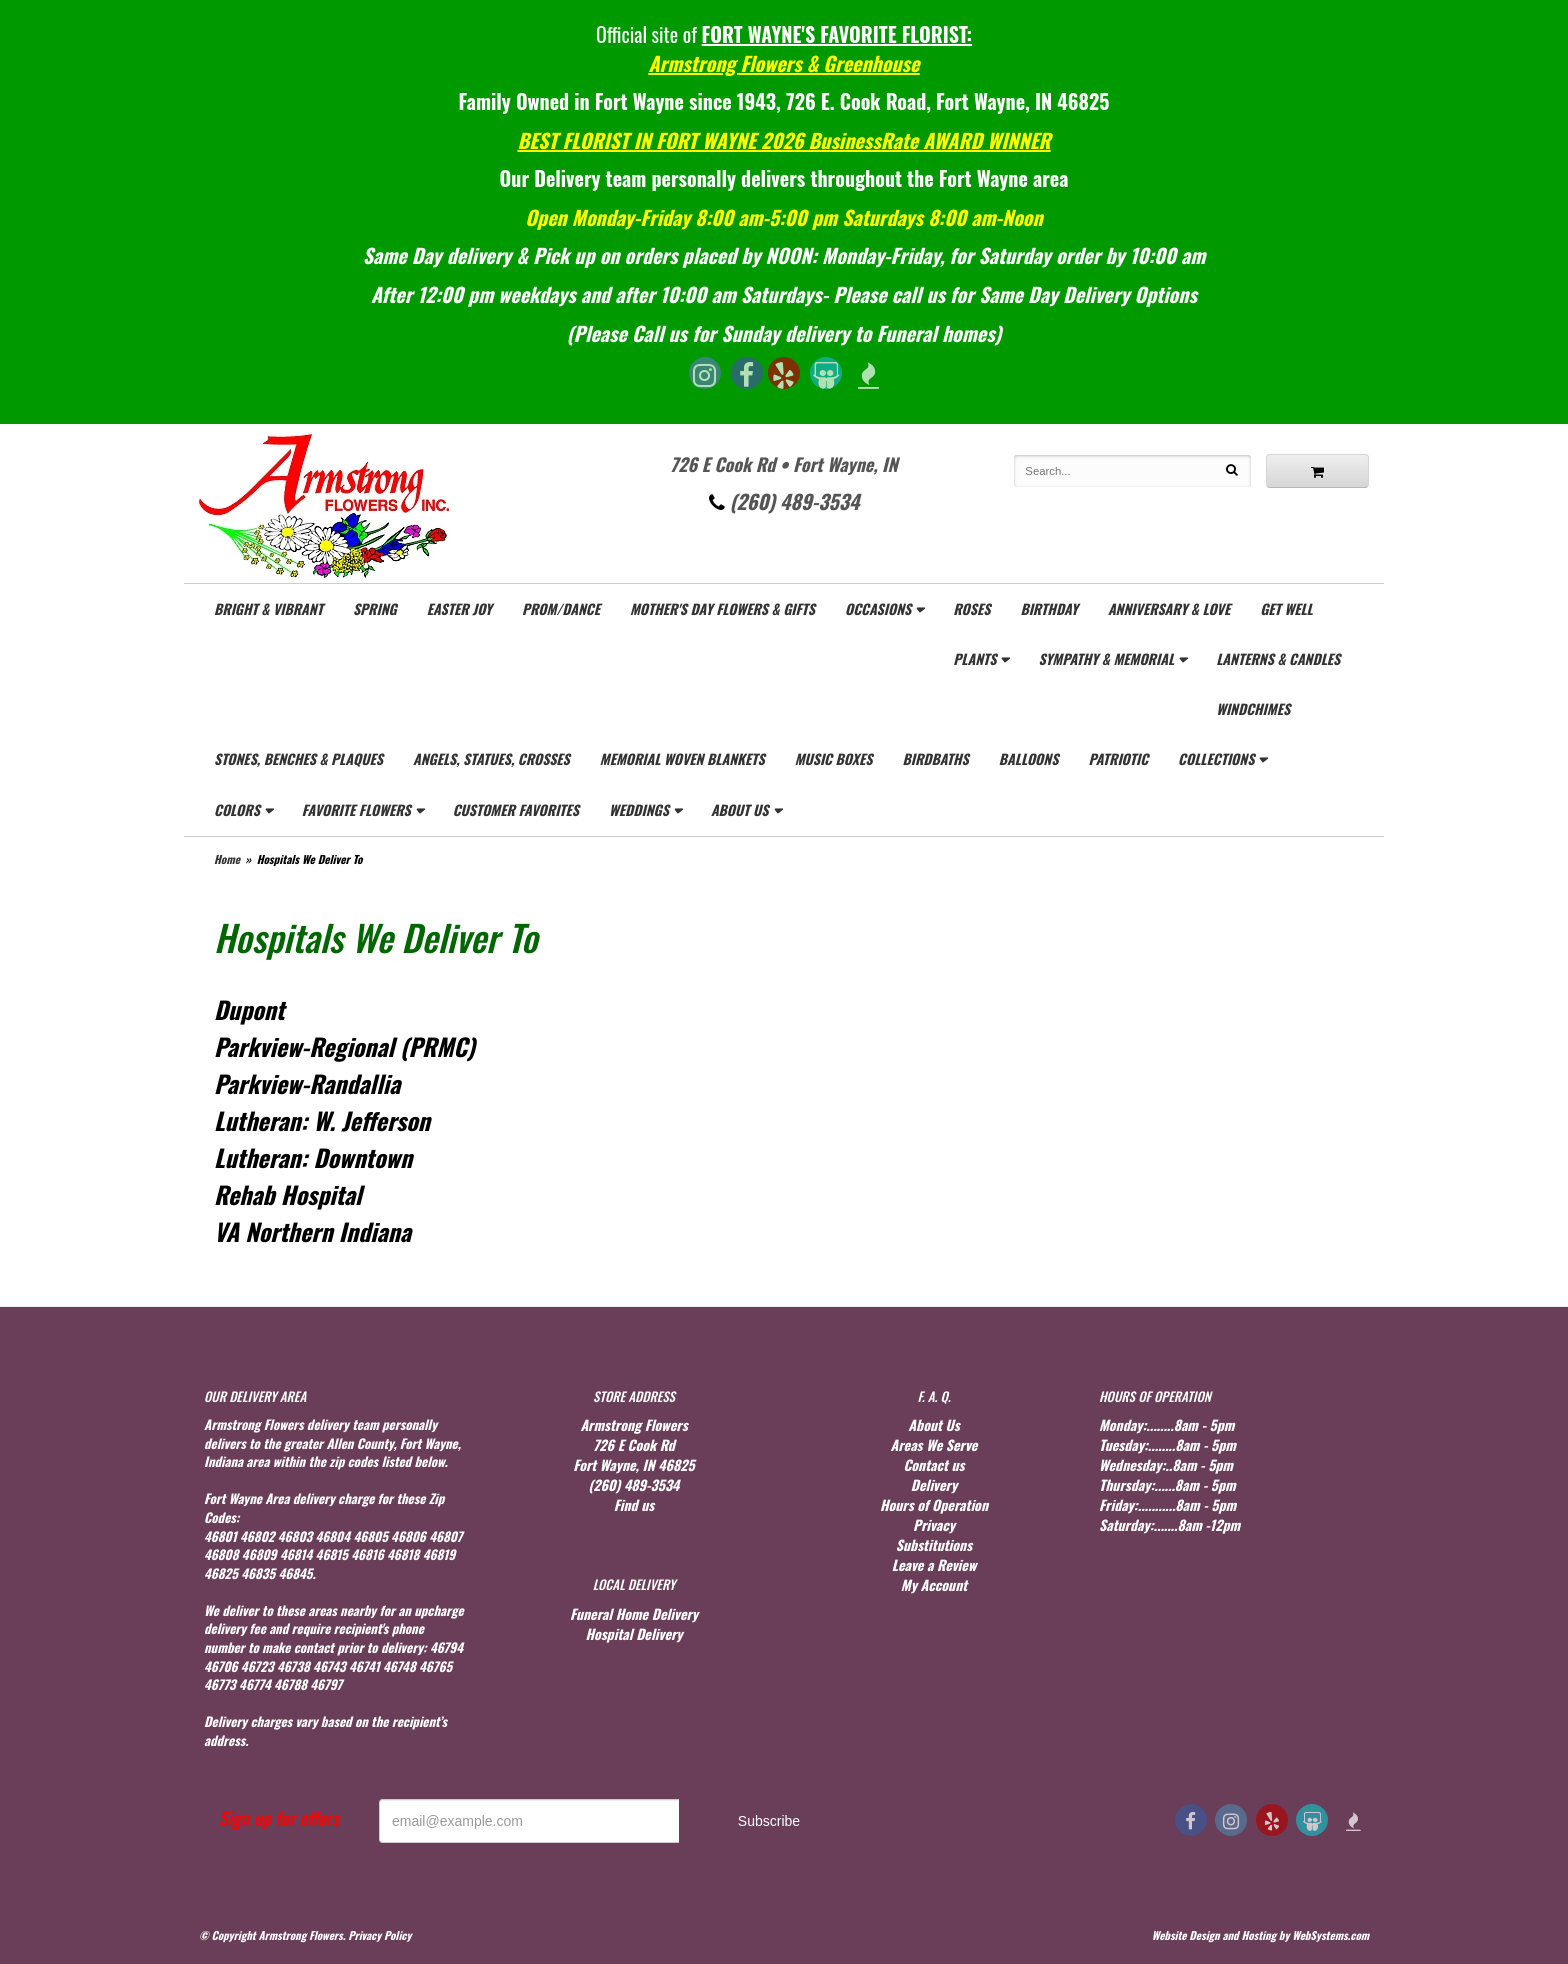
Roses (971, 608)
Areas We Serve (934, 1444)
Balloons (1029, 758)
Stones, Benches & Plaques (298, 758)
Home (227, 859)
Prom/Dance (561, 608)
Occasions (878, 608)
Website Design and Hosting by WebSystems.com (1260, 1935)
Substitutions (934, 1544)
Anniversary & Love (1169, 608)
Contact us (933, 1464)
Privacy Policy (379, 1935)
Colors (237, 809)
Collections (1216, 758)
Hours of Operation (934, 1504)
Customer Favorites (516, 809)
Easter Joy (459, 608)
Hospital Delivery (633, 1633)
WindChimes (1253, 708)
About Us (740, 809)
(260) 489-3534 (784, 501)
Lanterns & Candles (1278, 658)
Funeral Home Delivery (634, 1613)
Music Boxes (834, 758)
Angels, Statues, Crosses (491, 758)
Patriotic (1118, 758)
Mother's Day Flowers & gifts (722, 608)
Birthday (1048, 608)
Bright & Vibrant (268, 608)
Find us (634, 1504)
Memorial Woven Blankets (682, 758)
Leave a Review (934, 1564)
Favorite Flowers (356, 809)
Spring (375, 608)
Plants (974, 658)
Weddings (639, 809)
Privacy (934, 1524)
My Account (934, 1584)
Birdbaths (935, 758)
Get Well (1286, 608)
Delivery (934, 1484)
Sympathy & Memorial (1106, 658)
